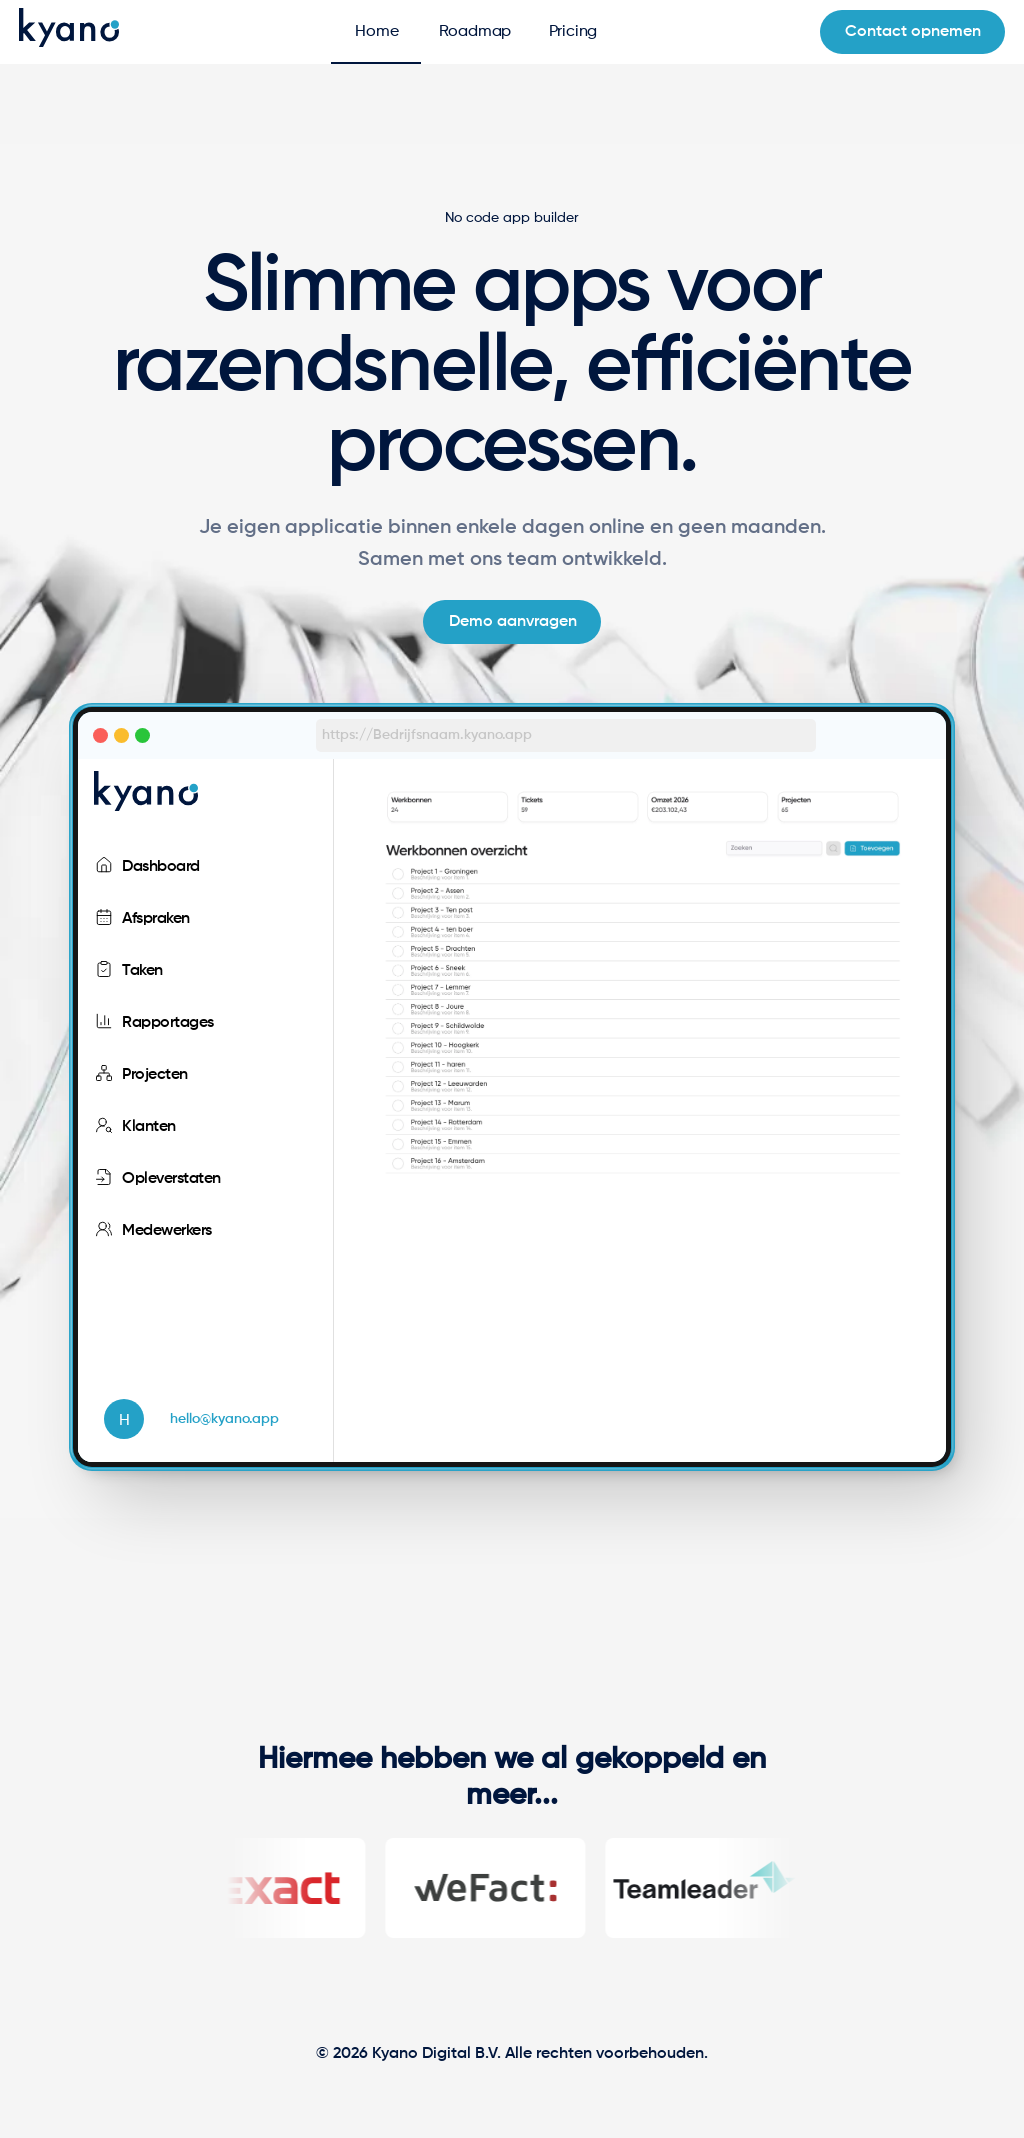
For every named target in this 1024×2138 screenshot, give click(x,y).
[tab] (376, 32)
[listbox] (205, 795)
